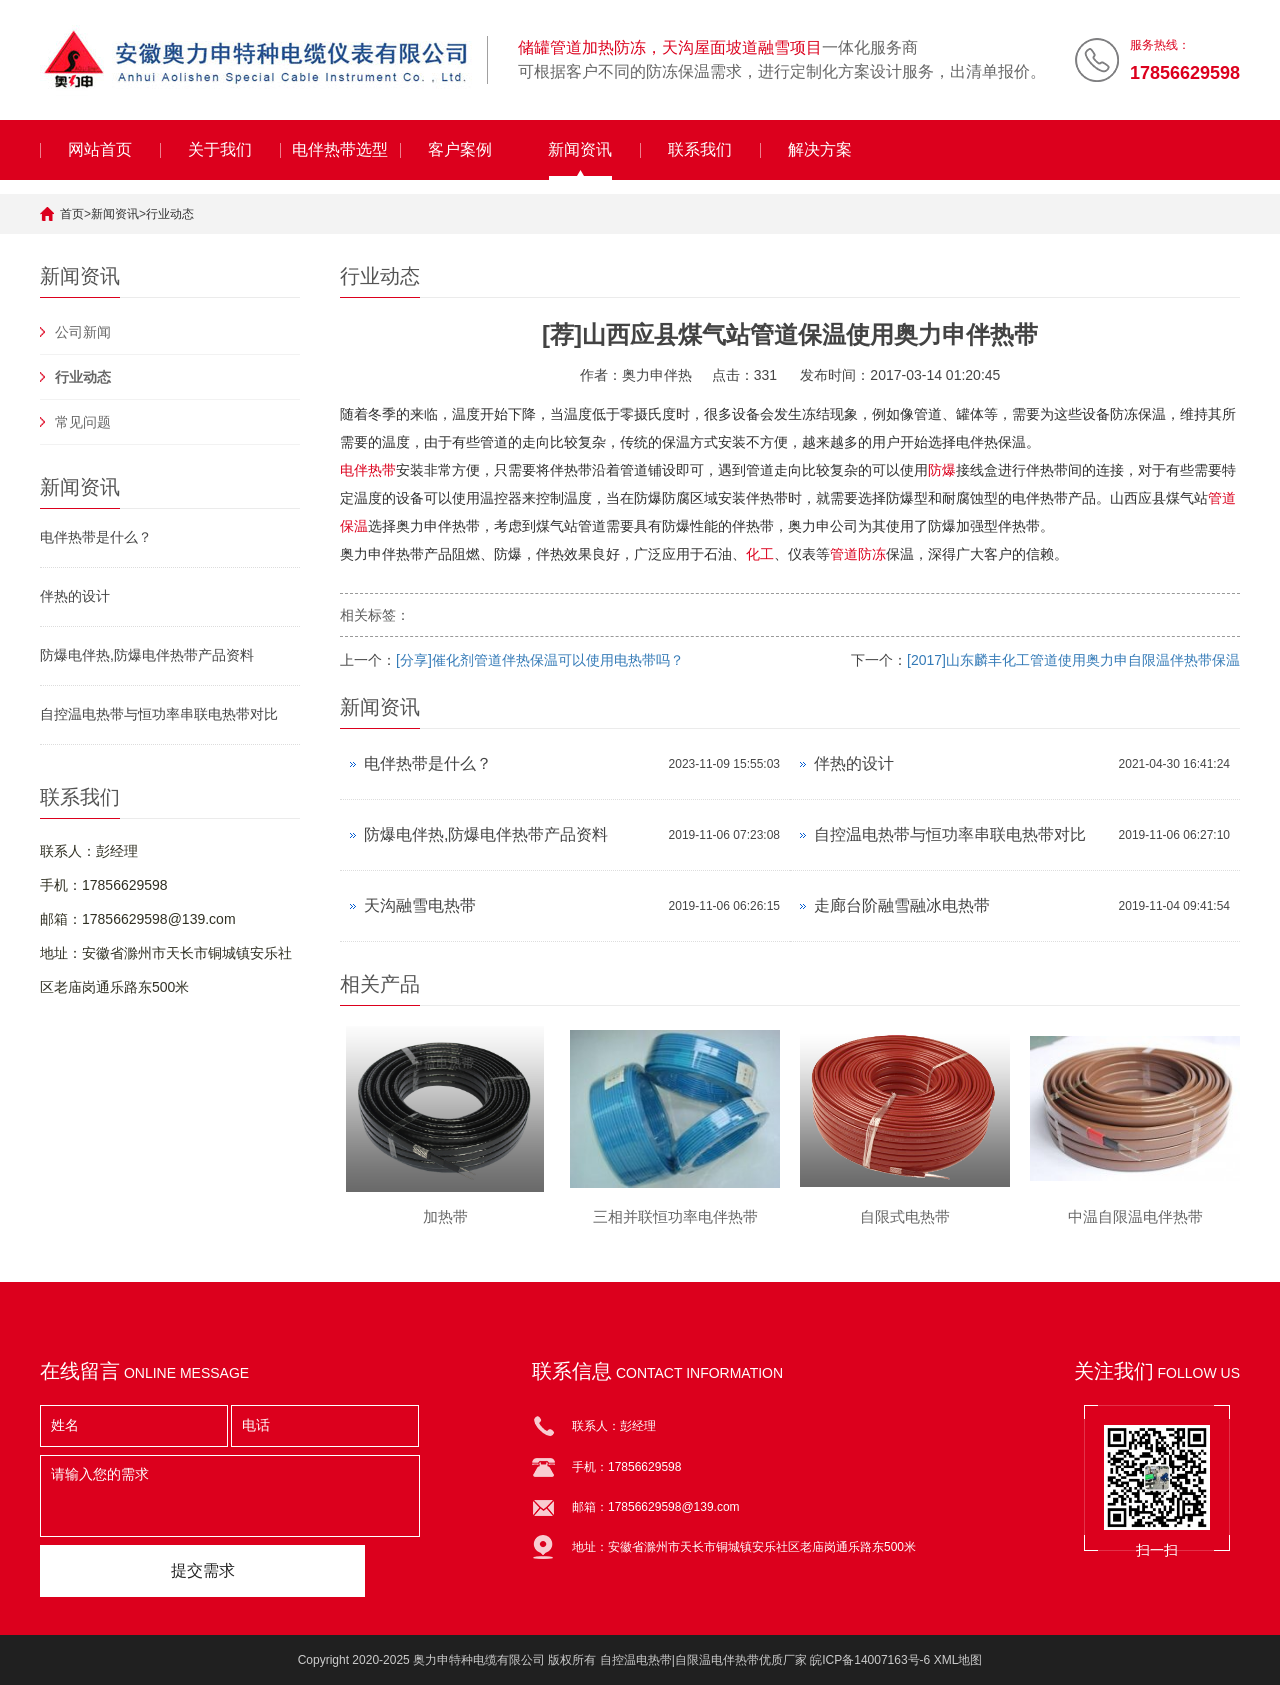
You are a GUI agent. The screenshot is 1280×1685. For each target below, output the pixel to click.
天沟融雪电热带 (420, 905)
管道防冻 (858, 554)
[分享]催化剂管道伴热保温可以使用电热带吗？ (540, 660)
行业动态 (170, 214)
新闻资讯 (580, 149)
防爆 (942, 470)
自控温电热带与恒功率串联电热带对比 (159, 714)
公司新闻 (83, 332)
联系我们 (700, 149)
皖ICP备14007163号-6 (870, 1660)
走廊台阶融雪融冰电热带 (902, 905)
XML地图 (958, 1660)
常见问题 (83, 422)
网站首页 (100, 149)
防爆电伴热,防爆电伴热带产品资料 (147, 655)
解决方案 (820, 149)
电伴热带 (368, 470)
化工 (760, 554)
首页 (72, 214)
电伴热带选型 (340, 149)
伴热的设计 (75, 596)
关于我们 (220, 149)
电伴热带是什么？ (96, 537)
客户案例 (460, 149)
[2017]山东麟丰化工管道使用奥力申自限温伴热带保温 (1073, 660)
